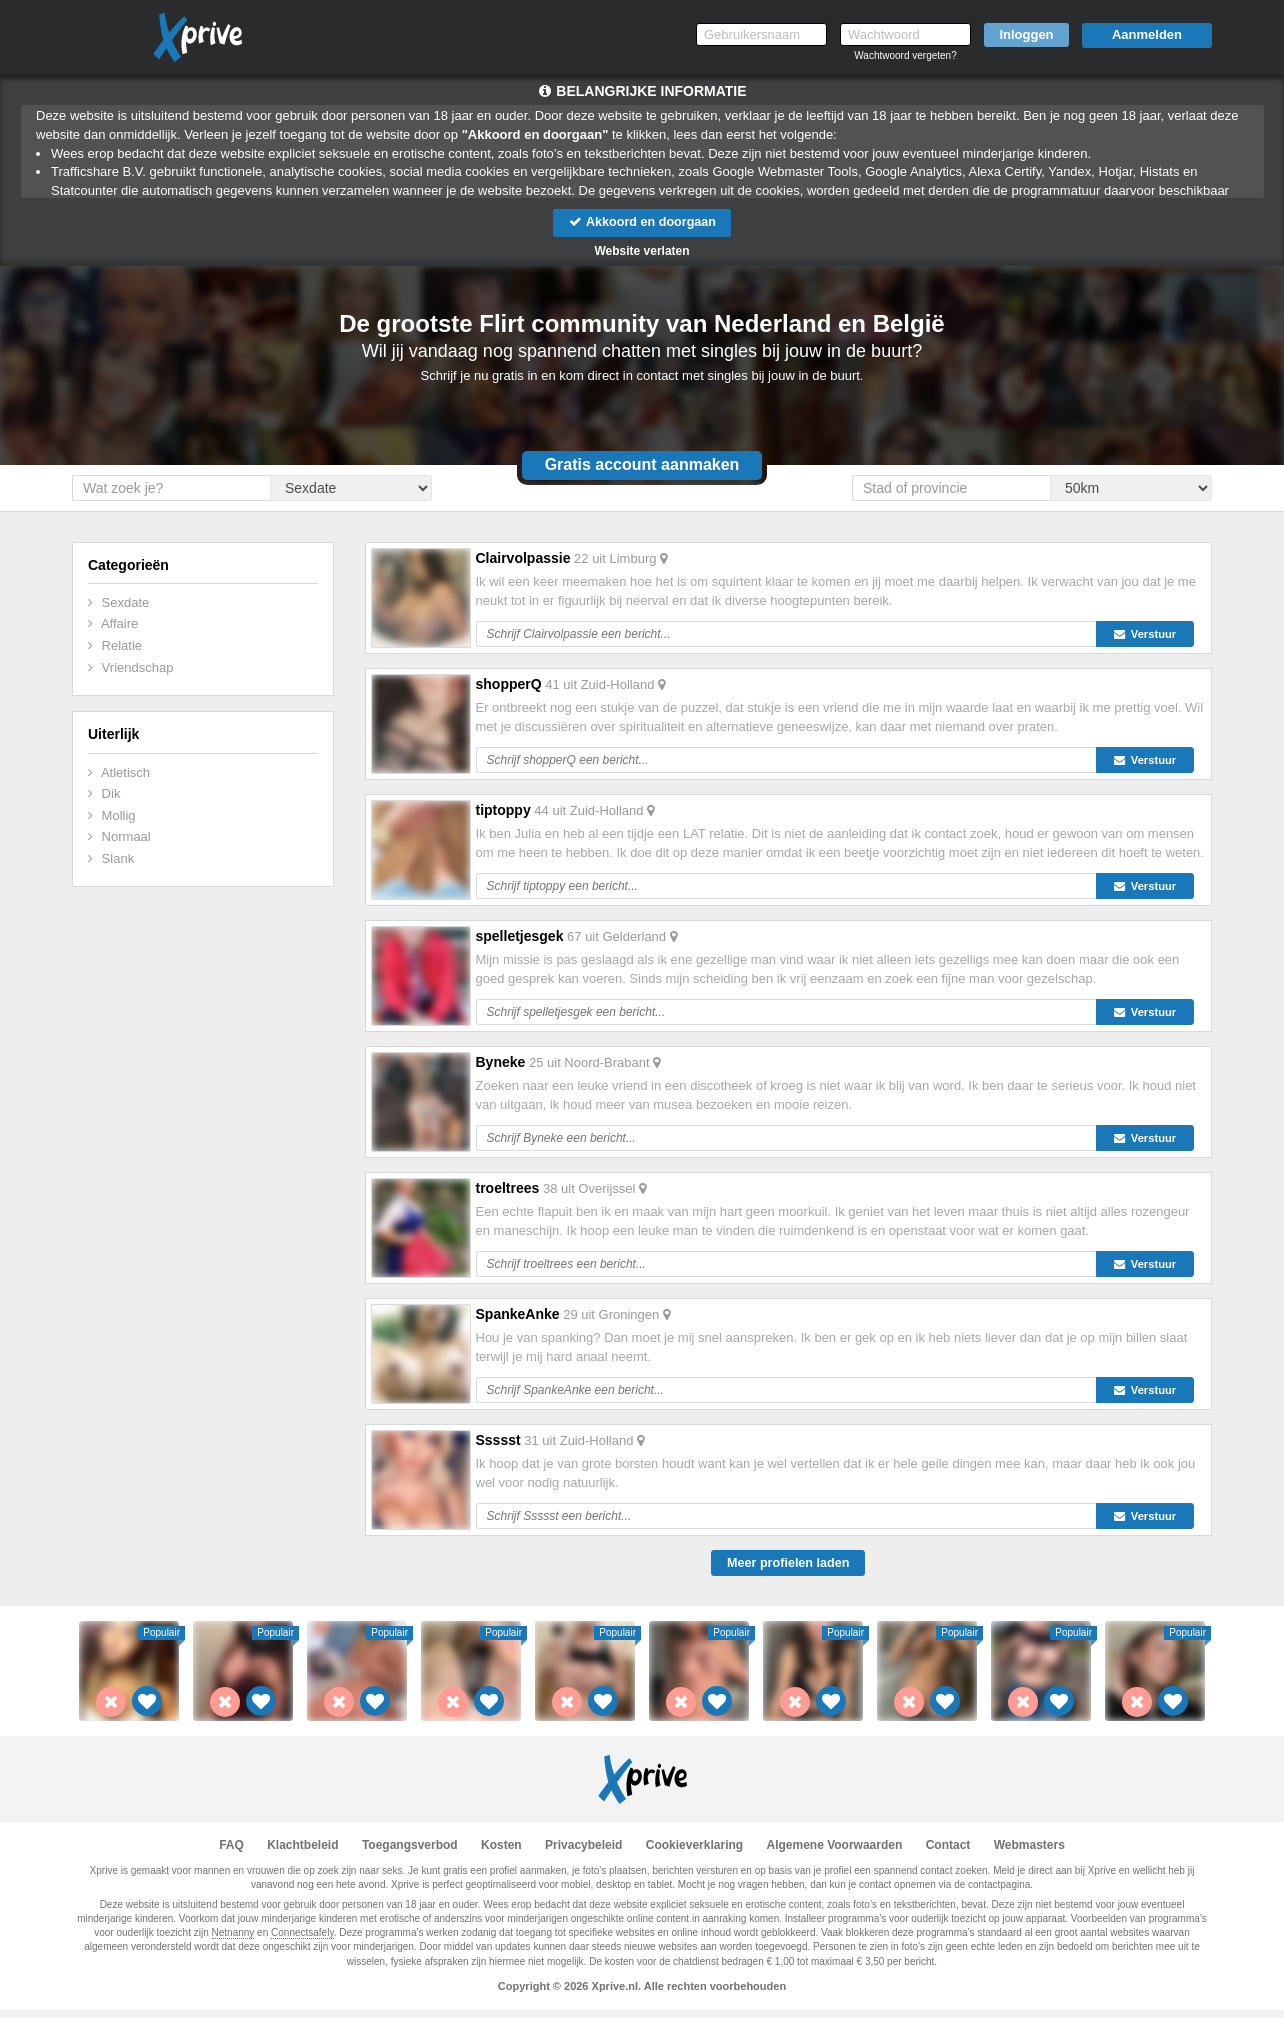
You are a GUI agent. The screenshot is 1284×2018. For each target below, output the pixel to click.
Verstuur (1150, 635)
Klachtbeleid (302, 1853)
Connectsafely (302, 1940)
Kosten (501, 1853)
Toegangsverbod (410, 1853)
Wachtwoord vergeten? (905, 55)
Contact (948, 1853)
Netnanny (233, 1940)
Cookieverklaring (694, 1853)
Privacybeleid (583, 1853)
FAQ (231, 1853)
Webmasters (1029, 1853)
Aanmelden (1147, 34)
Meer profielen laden (788, 1570)
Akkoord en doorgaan (642, 222)
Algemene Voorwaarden (834, 1853)
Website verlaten (641, 252)
